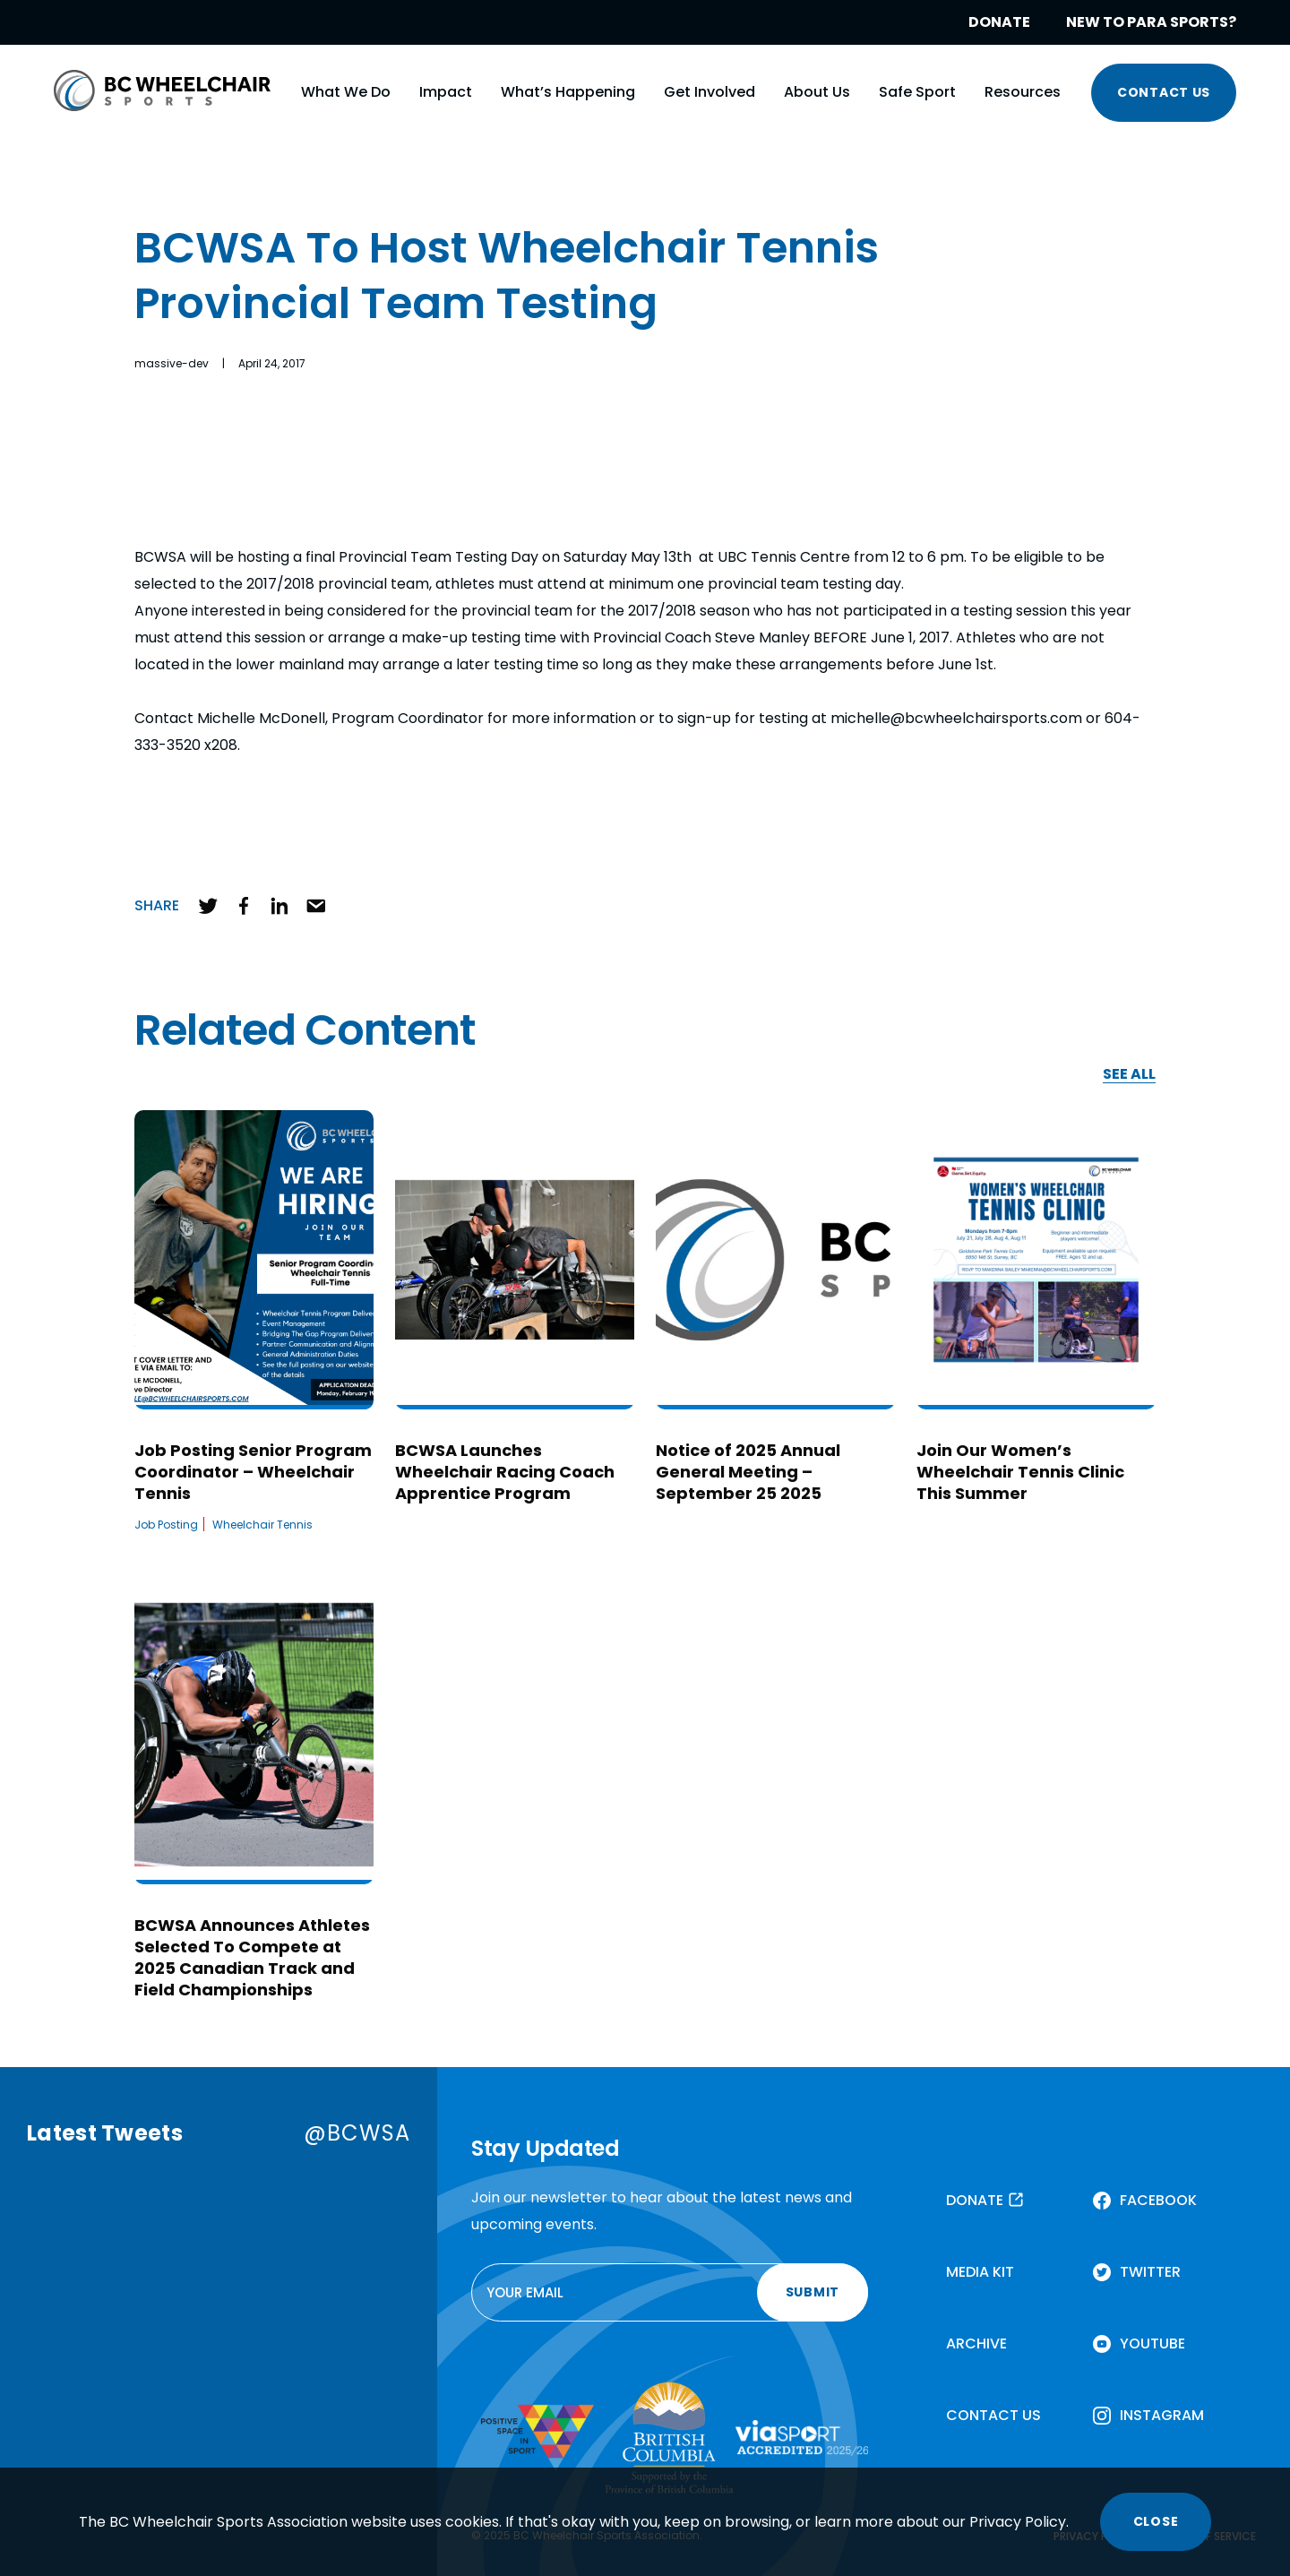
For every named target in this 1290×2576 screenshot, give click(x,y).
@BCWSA (357, 2133)
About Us (817, 92)
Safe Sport (917, 92)
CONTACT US (1163, 92)
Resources (1023, 92)
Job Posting (166, 1524)
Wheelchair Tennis (262, 1524)
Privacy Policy (1017, 2521)
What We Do (346, 92)
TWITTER (1150, 2272)
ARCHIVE (976, 2343)
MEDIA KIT (980, 2272)
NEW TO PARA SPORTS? (1151, 22)
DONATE (999, 22)
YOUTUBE (1152, 2343)
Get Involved (709, 92)
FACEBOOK (1158, 2200)
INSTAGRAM (1162, 2415)
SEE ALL (1129, 1074)
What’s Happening (568, 92)
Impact (445, 92)
